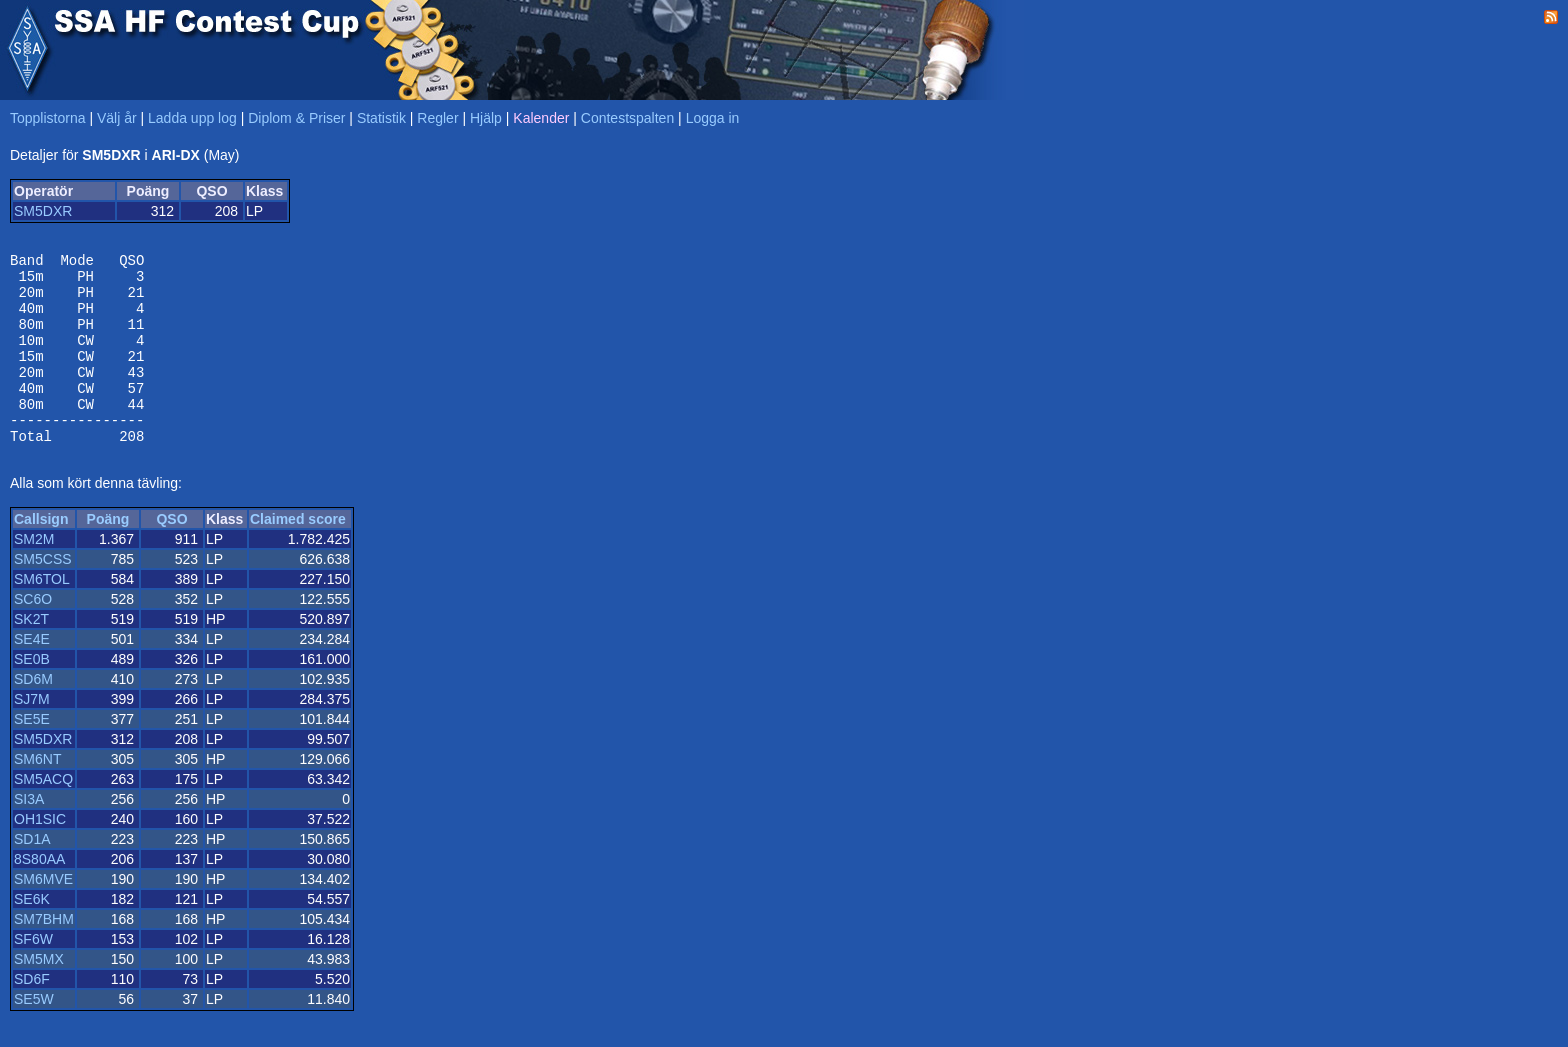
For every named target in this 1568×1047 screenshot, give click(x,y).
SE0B (32, 695)
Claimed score (298, 555)
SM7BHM (44, 955)
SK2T (31, 655)
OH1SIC (40, 855)
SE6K (32, 935)
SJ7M (32, 735)
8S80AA (39, 895)
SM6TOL (42, 615)
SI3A (29, 835)
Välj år (117, 118)
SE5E (32, 755)
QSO (171, 555)
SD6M (33, 715)
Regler (437, 118)
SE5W (34, 1035)
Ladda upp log (192, 118)
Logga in (713, 118)
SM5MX (39, 995)
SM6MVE (43, 915)
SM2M (34, 575)
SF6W (33, 975)
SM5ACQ (43, 815)
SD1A (32, 875)
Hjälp (486, 118)
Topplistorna (48, 118)
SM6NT (37, 795)
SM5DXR (43, 211)
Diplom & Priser (296, 118)
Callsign (41, 555)
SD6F (32, 1015)
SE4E (32, 675)
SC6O (33, 635)
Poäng (108, 555)
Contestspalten (627, 118)
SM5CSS (43, 595)
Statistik (381, 118)
